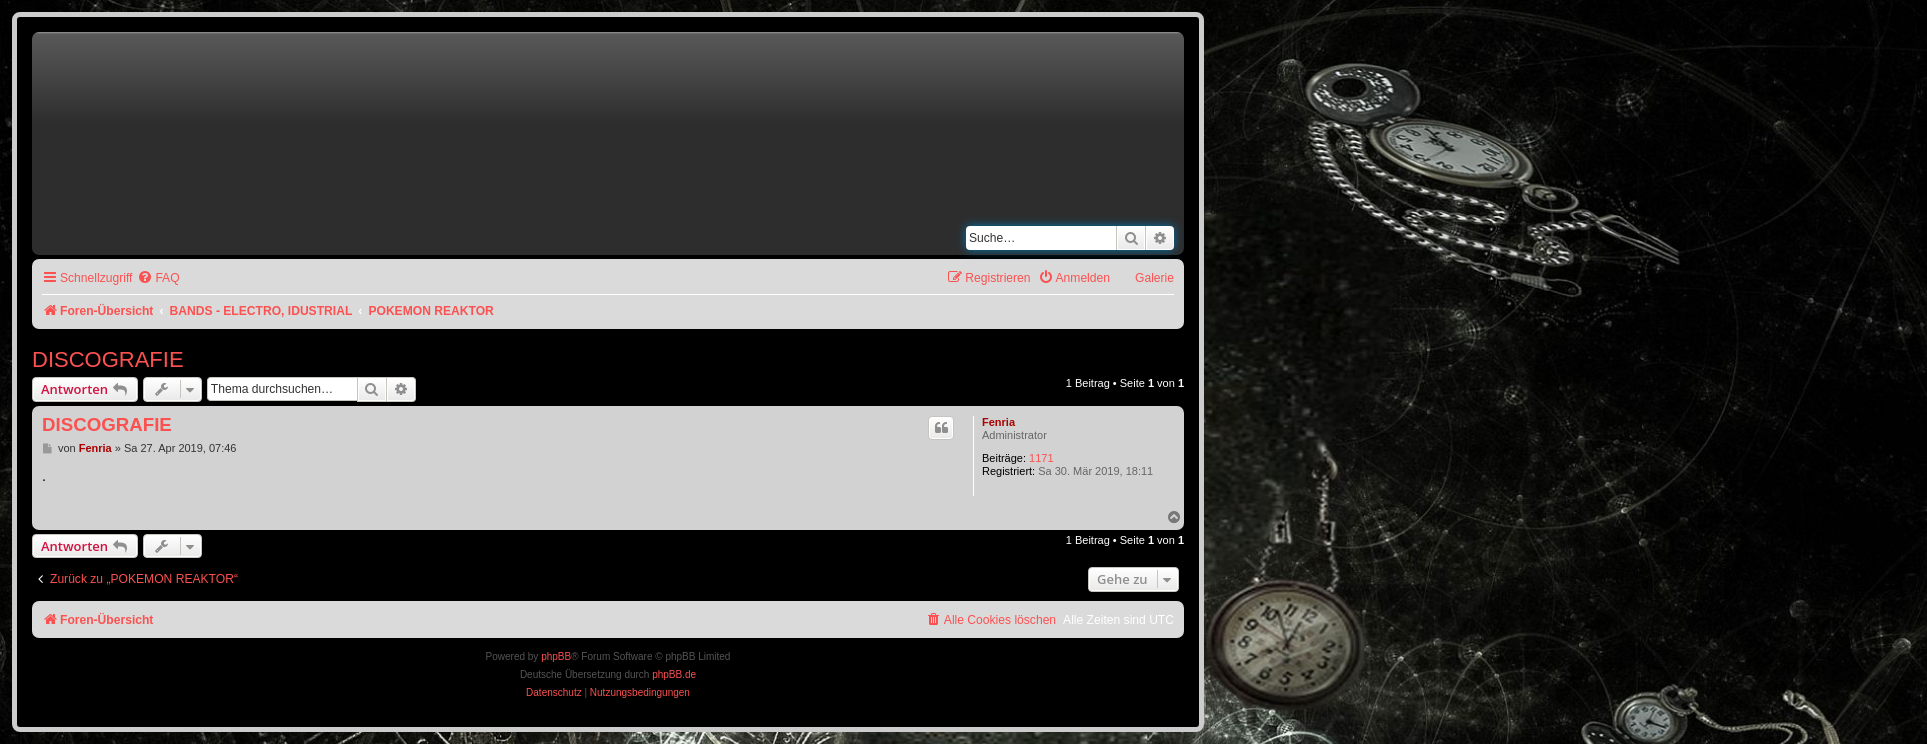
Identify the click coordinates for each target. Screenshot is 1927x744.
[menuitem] (158, 278)
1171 (1041, 458)
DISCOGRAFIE (108, 359)
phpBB (556, 656)
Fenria (998, 422)
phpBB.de (674, 674)
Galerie (1154, 278)
